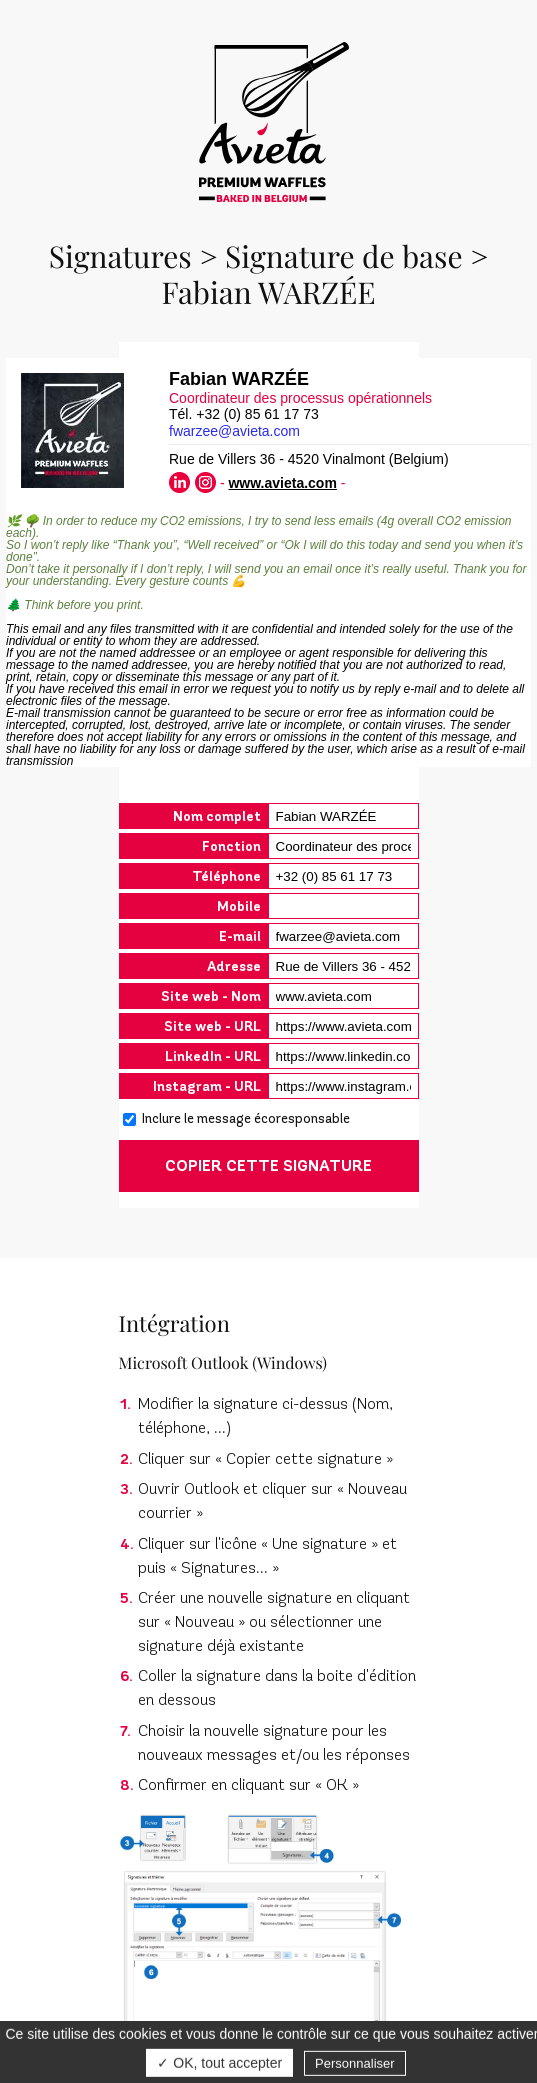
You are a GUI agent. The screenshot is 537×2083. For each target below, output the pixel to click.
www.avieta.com (282, 483)
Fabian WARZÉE (268, 292)
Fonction (231, 846)
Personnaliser (355, 2066)
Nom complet (217, 816)
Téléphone (226, 876)
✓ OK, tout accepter (219, 2066)
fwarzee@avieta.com (234, 431)
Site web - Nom (211, 996)
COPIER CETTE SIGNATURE (268, 1166)
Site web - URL (212, 1026)
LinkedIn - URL (213, 1056)
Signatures (120, 256)
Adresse (234, 966)
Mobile (239, 906)
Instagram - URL (207, 1086)
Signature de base (344, 256)
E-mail (240, 936)
